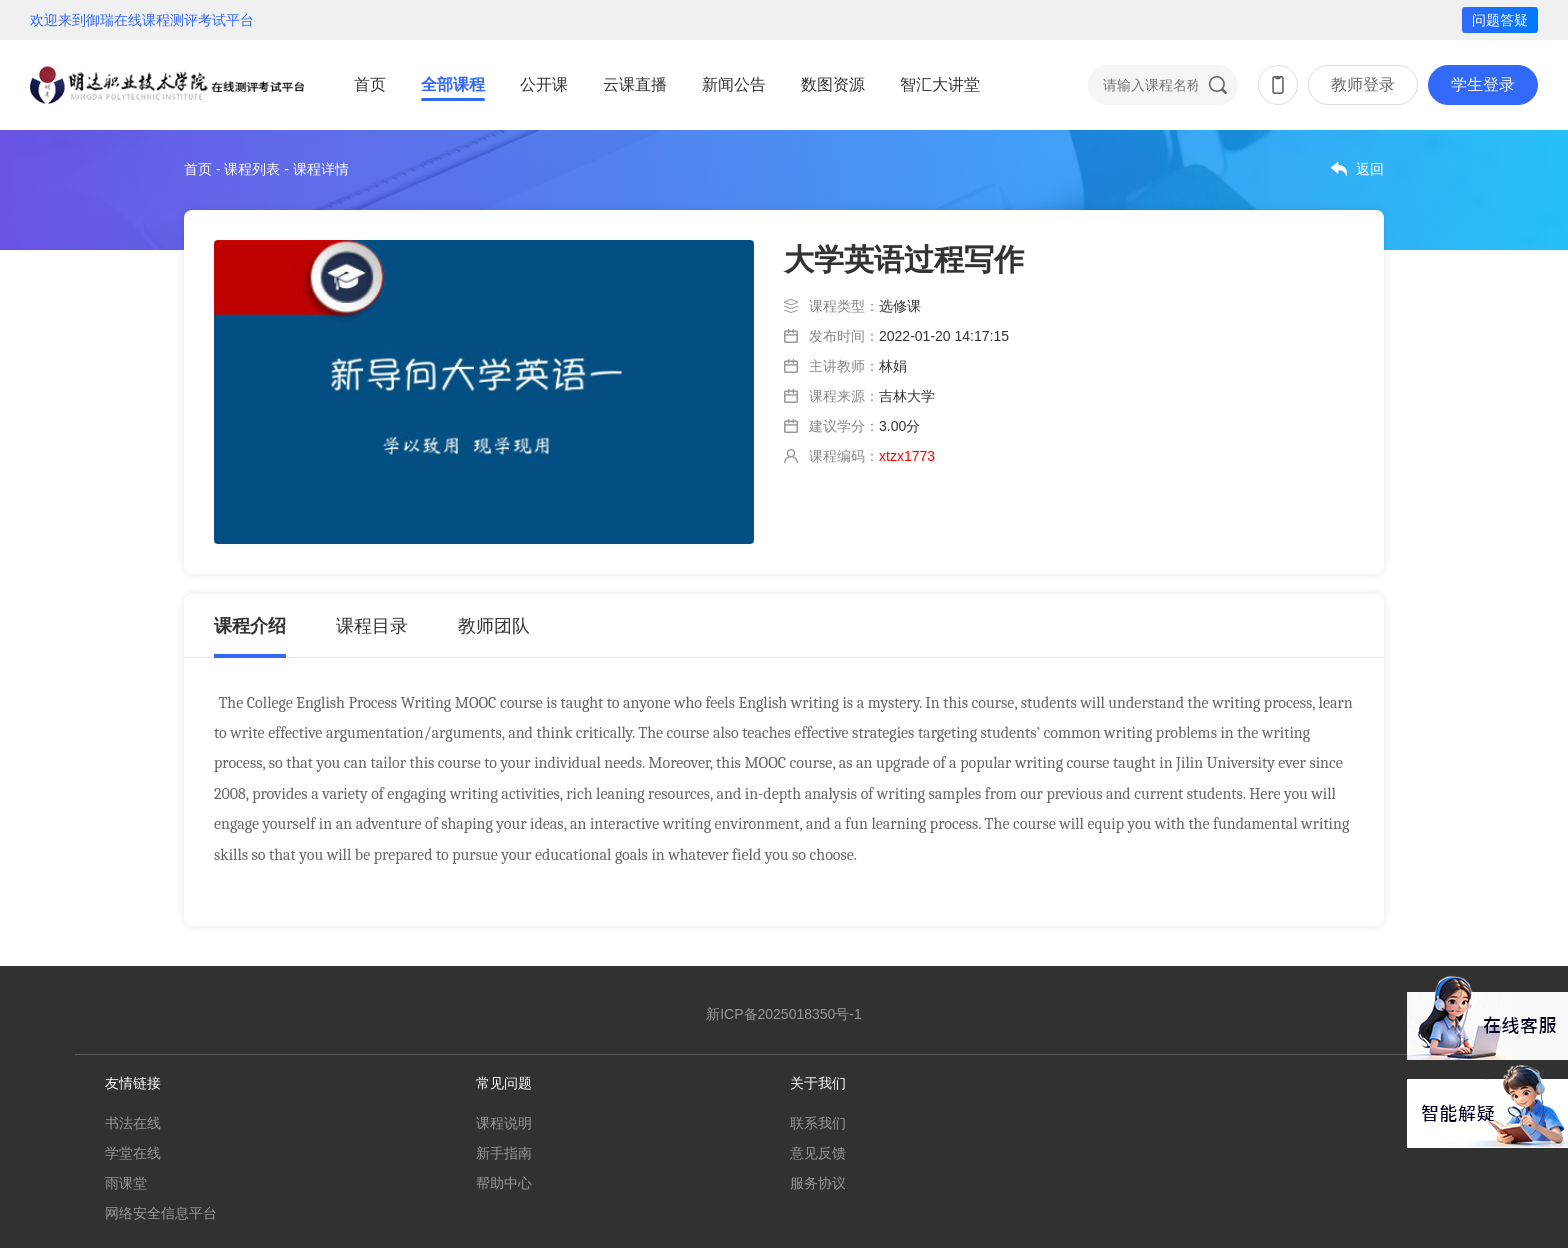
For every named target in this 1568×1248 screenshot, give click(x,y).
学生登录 (1483, 84)
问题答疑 (1500, 20)
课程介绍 (250, 626)
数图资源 (833, 84)
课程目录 (372, 626)
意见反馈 (818, 1153)
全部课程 (453, 84)
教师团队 (494, 626)
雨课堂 (126, 1183)
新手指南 (504, 1153)
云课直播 (635, 84)
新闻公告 (734, 84)
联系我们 (818, 1123)
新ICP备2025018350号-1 (784, 1014)
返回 (1370, 169)
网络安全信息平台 (161, 1213)
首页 (370, 84)
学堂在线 (133, 1153)
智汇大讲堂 (940, 84)
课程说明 (504, 1123)
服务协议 (818, 1183)
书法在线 (133, 1123)
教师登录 (1363, 84)
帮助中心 (504, 1183)
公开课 (544, 84)
